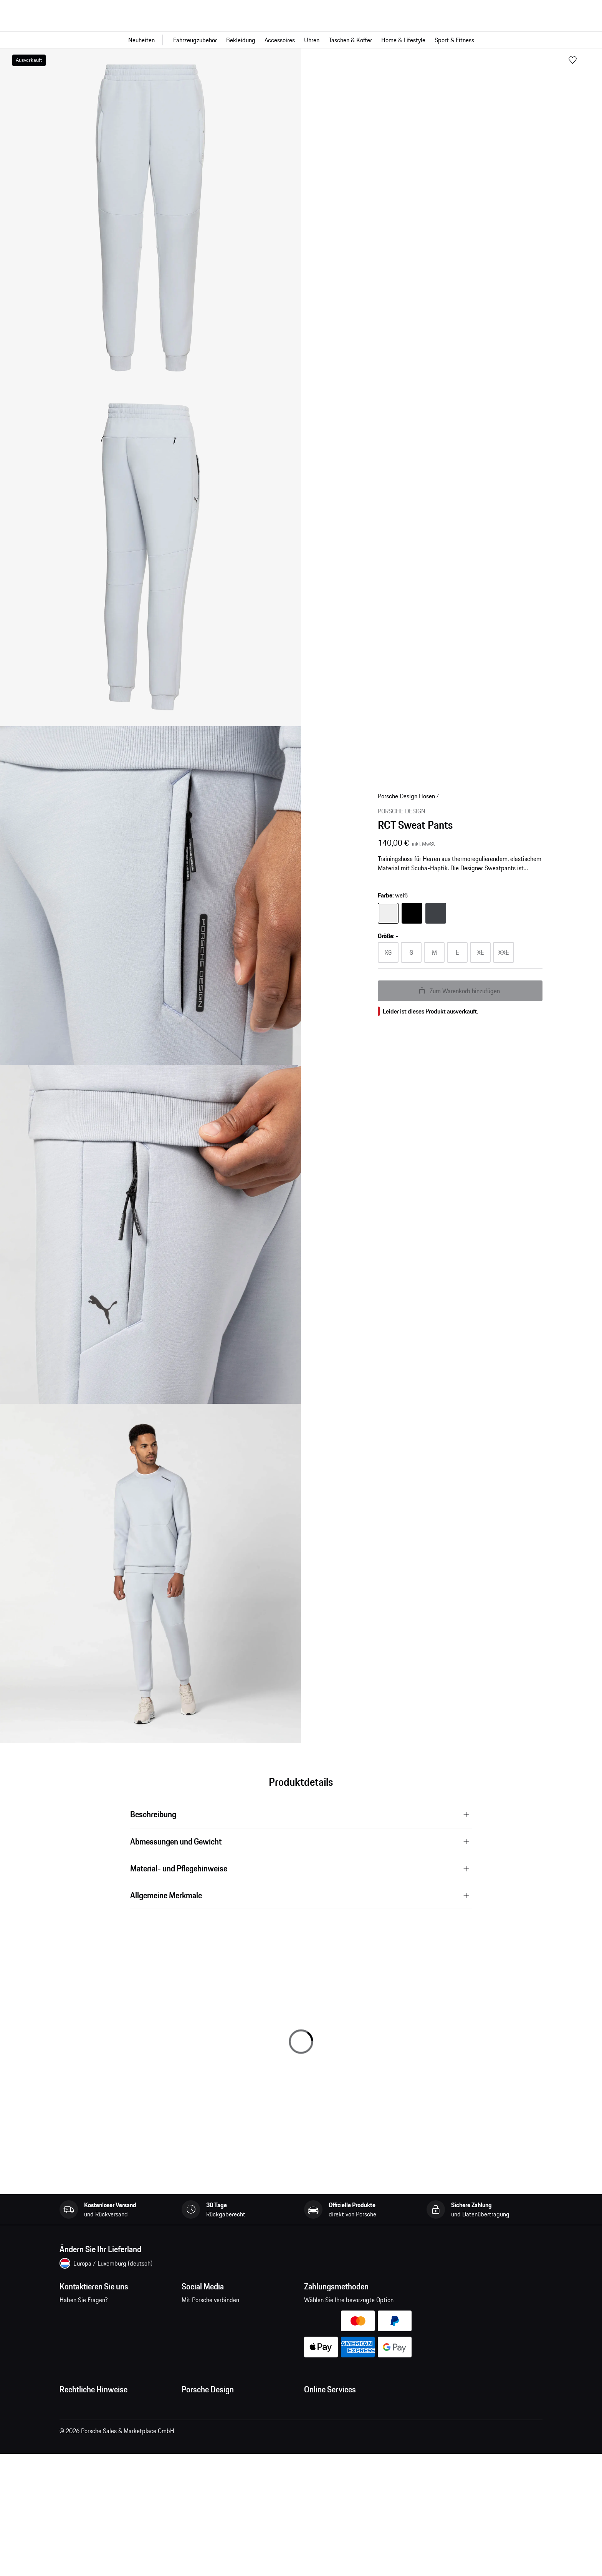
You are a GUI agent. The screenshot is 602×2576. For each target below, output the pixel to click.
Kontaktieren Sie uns (106, 2321)
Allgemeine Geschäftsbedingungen (104, 2405)
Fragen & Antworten (330, 2421)
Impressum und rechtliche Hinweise (106, 2452)
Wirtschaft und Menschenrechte (101, 2498)
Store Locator (199, 2467)
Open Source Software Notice (98, 2482)
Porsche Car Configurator (336, 2452)
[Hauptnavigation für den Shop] (301, 40)
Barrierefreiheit (79, 2513)
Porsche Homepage (329, 2436)
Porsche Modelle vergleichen (341, 2482)
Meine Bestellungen (329, 2405)
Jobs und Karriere (204, 2421)
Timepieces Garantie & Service (221, 2452)
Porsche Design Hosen (406, 796)
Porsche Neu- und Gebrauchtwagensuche (357, 2467)
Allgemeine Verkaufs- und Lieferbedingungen (117, 2421)
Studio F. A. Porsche (207, 2436)
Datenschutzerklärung (88, 2436)
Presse (190, 2405)
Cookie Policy (77, 2467)
